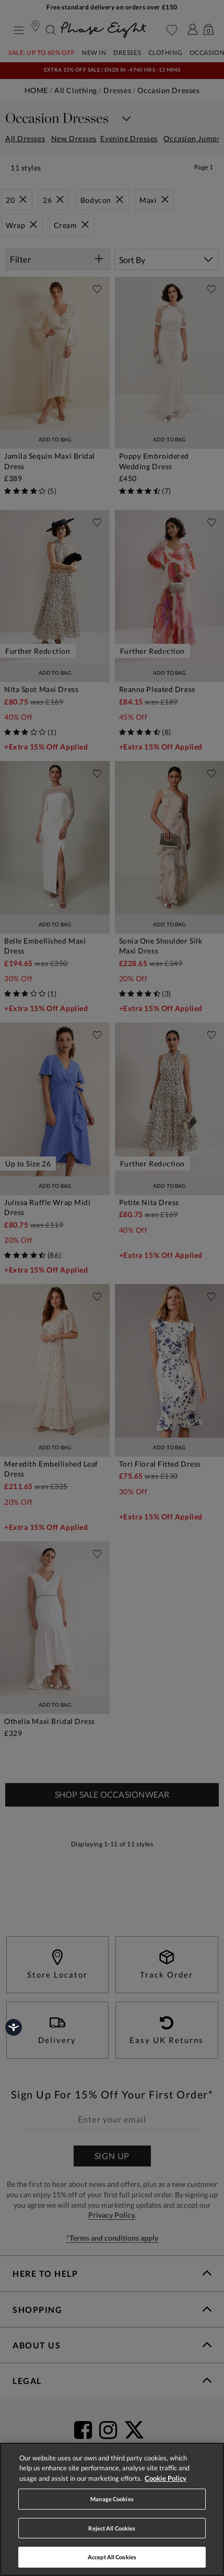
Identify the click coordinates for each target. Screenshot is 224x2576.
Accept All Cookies (112, 2557)
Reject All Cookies (111, 2528)
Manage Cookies (112, 2498)
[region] (112, 2509)
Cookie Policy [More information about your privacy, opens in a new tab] (165, 2478)
